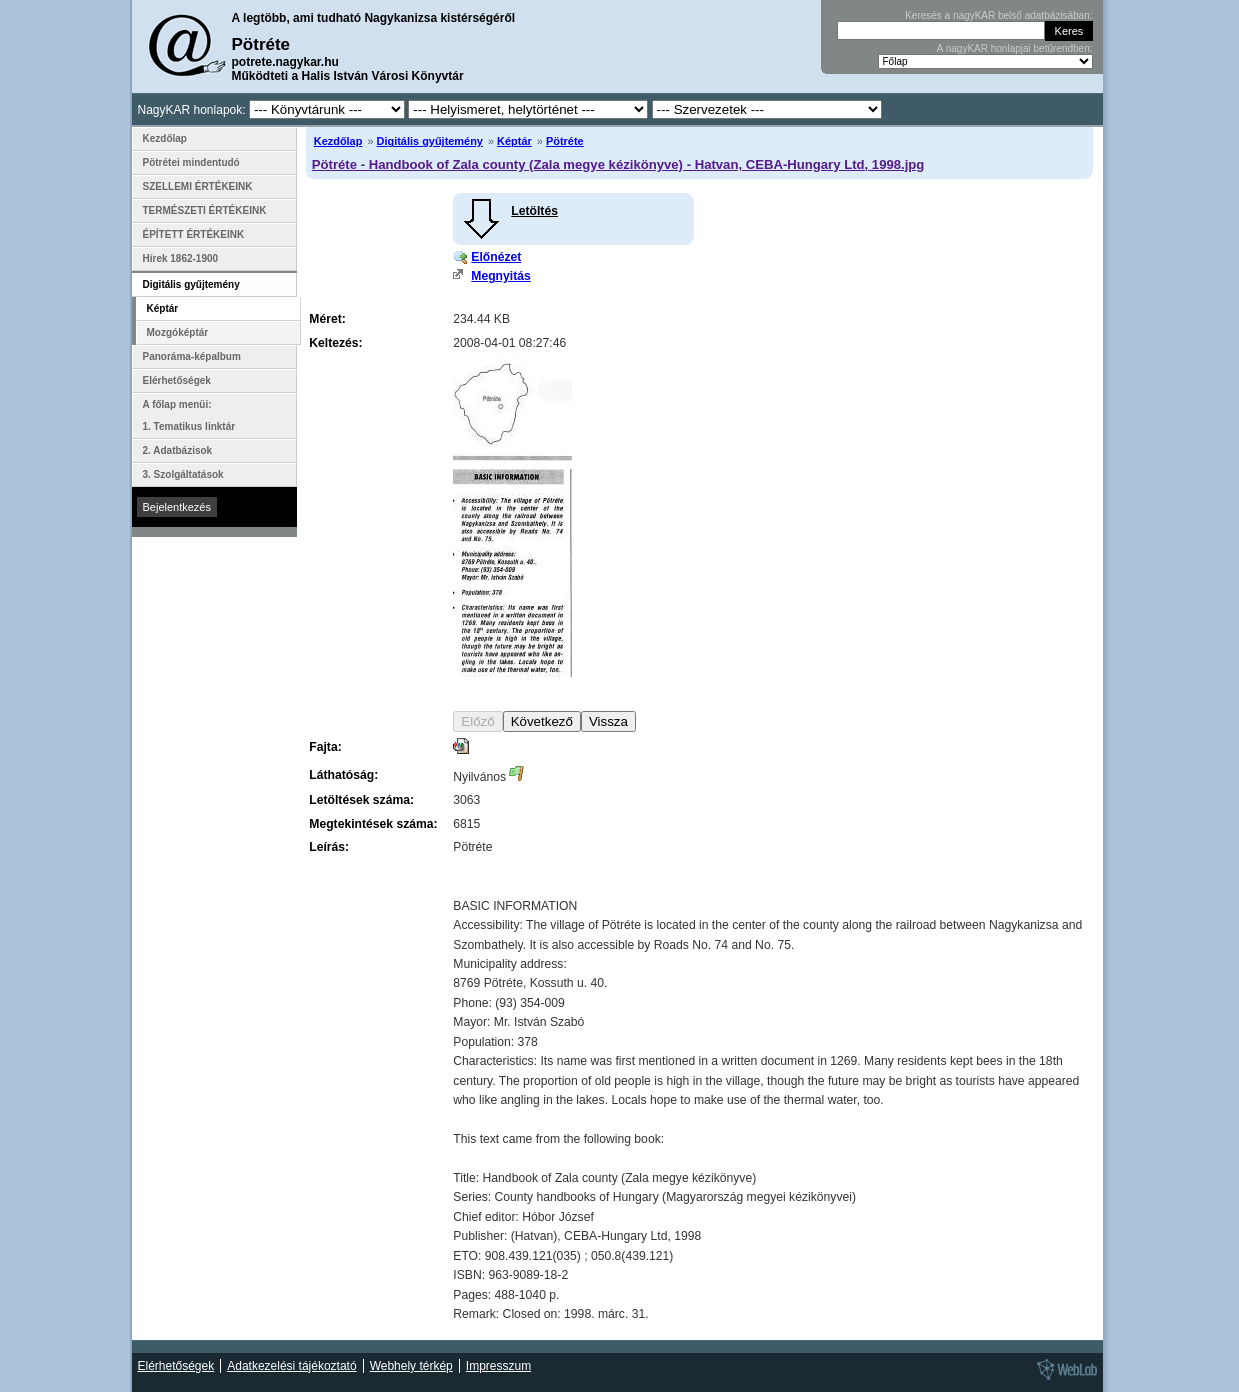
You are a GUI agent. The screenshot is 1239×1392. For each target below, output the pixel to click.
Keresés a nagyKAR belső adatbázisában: (998, 15)
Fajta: (325, 747)
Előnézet (496, 257)
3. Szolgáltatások (183, 474)
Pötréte (565, 141)
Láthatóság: (343, 775)
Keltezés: (335, 343)
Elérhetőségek (177, 380)
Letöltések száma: (361, 800)
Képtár (514, 141)
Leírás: (329, 847)
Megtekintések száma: (373, 824)
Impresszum (498, 1366)
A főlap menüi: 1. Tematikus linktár (189, 415)
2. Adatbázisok (178, 450)
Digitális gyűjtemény (430, 141)
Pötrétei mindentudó (191, 162)
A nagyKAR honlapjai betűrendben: (1015, 48)
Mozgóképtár (178, 332)
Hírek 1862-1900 (181, 258)
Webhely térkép (411, 1366)
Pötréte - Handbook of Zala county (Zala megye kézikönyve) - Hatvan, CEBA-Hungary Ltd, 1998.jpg (618, 164)
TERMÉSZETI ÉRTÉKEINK (205, 210)
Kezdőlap (338, 141)
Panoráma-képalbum (192, 356)
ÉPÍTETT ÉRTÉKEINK (194, 234)
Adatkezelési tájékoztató (291, 1366)
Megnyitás (500, 276)
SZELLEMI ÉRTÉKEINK (198, 186)
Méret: (327, 319)
